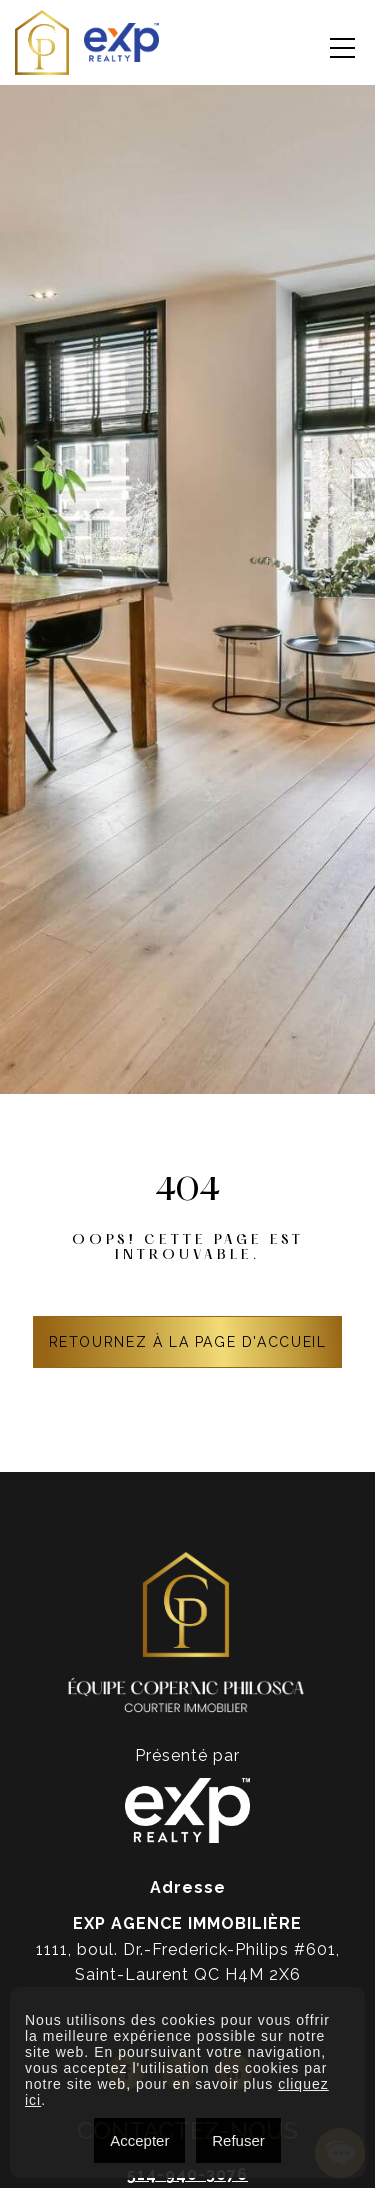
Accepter (139, 2140)
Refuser (238, 2140)
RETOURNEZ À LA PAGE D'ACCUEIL (188, 1342)
